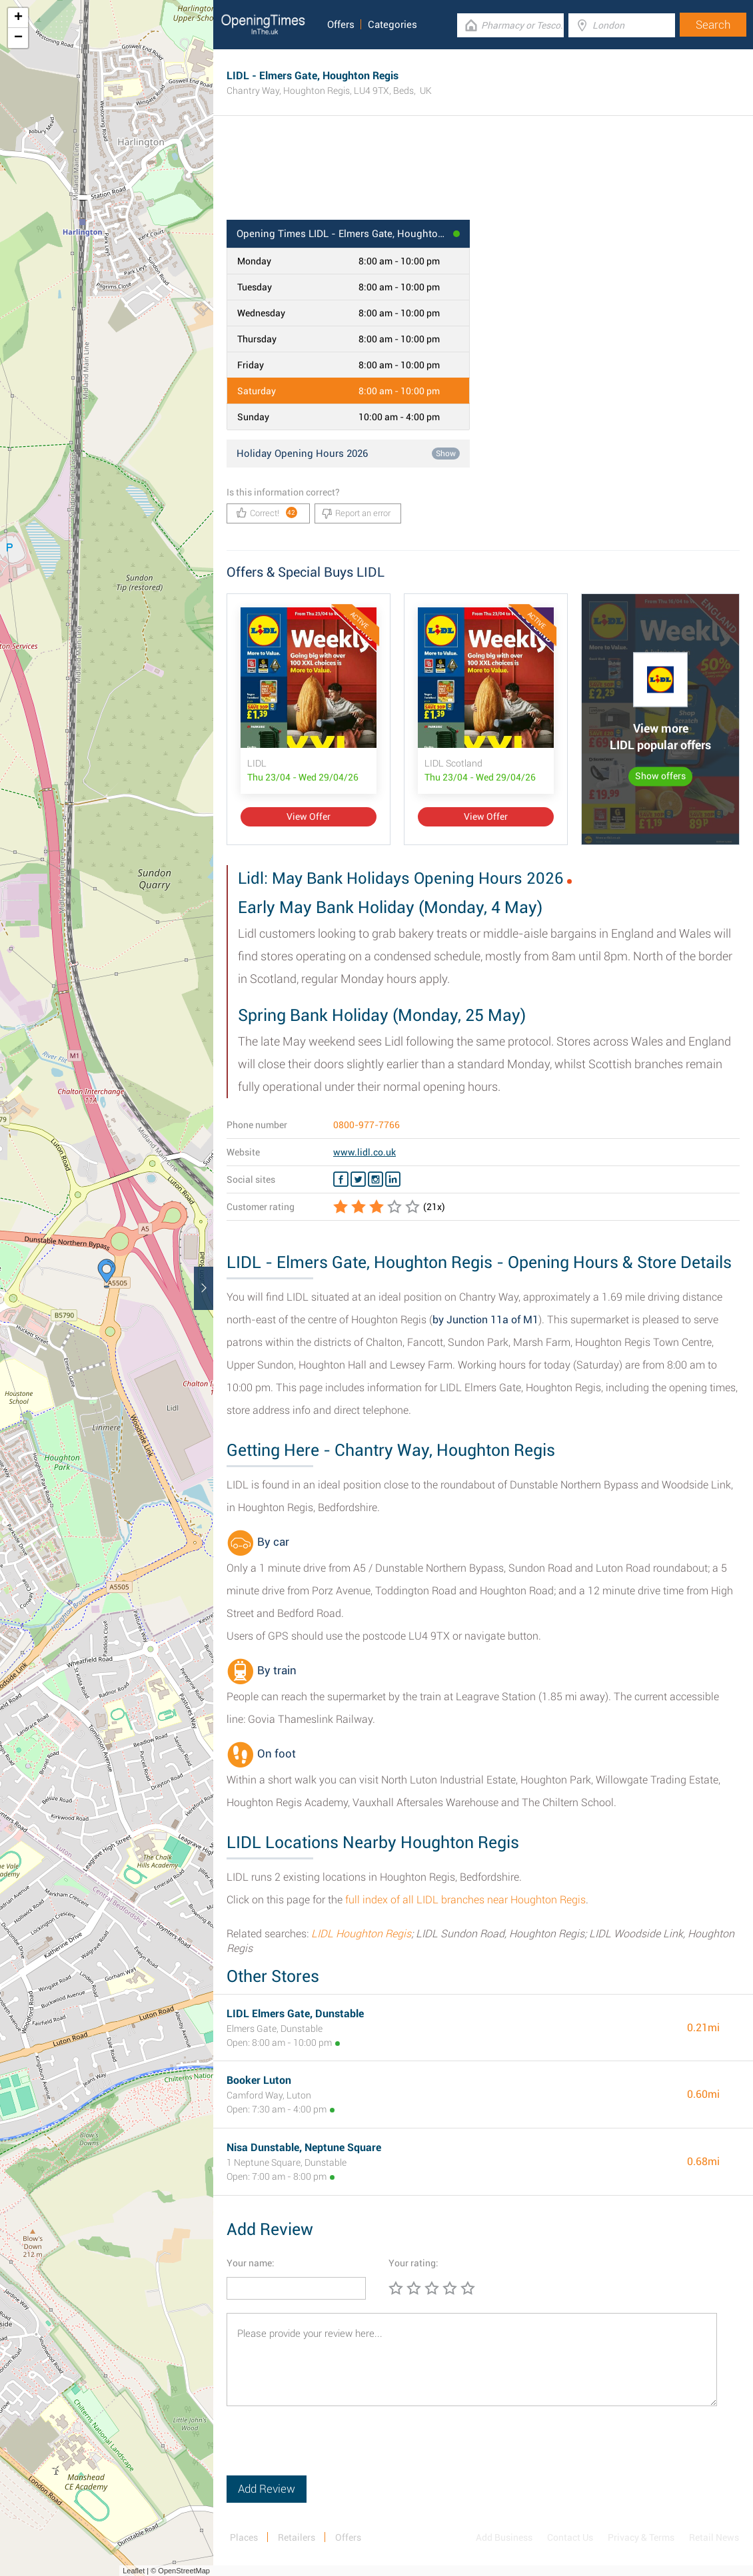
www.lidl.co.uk (364, 1152)
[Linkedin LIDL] (392, 1179)
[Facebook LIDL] (341, 1179)
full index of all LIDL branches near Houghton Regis (465, 1899)
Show (446, 453)
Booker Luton (259, 2080)
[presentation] (328, 2449)
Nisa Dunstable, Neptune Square (304, 2147)
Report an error (356, 513)
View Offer (309, 816)
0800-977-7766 (366, 1125)
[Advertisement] (483, 176)
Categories (392, 25)
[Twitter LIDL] (358, 1179)
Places (244, 2537)
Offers (341, 25)
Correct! (267, 512)
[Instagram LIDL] (375, 1179)
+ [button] (18, 18)
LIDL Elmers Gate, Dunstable (295, 2013)
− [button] (18, 38)
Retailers (296, 2537)
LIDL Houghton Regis (361, 1933)
